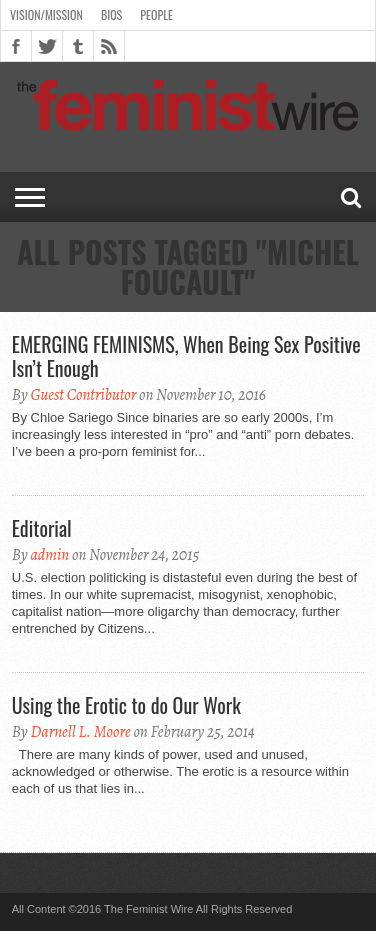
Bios (111, 14)
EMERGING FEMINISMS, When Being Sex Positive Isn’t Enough (186, 356)
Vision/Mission (46, 14)
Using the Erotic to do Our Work (126, 705)
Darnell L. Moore (80, 732)
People (156, 14)
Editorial (42, 528)
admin (49, 555)
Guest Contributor (83, 395)
